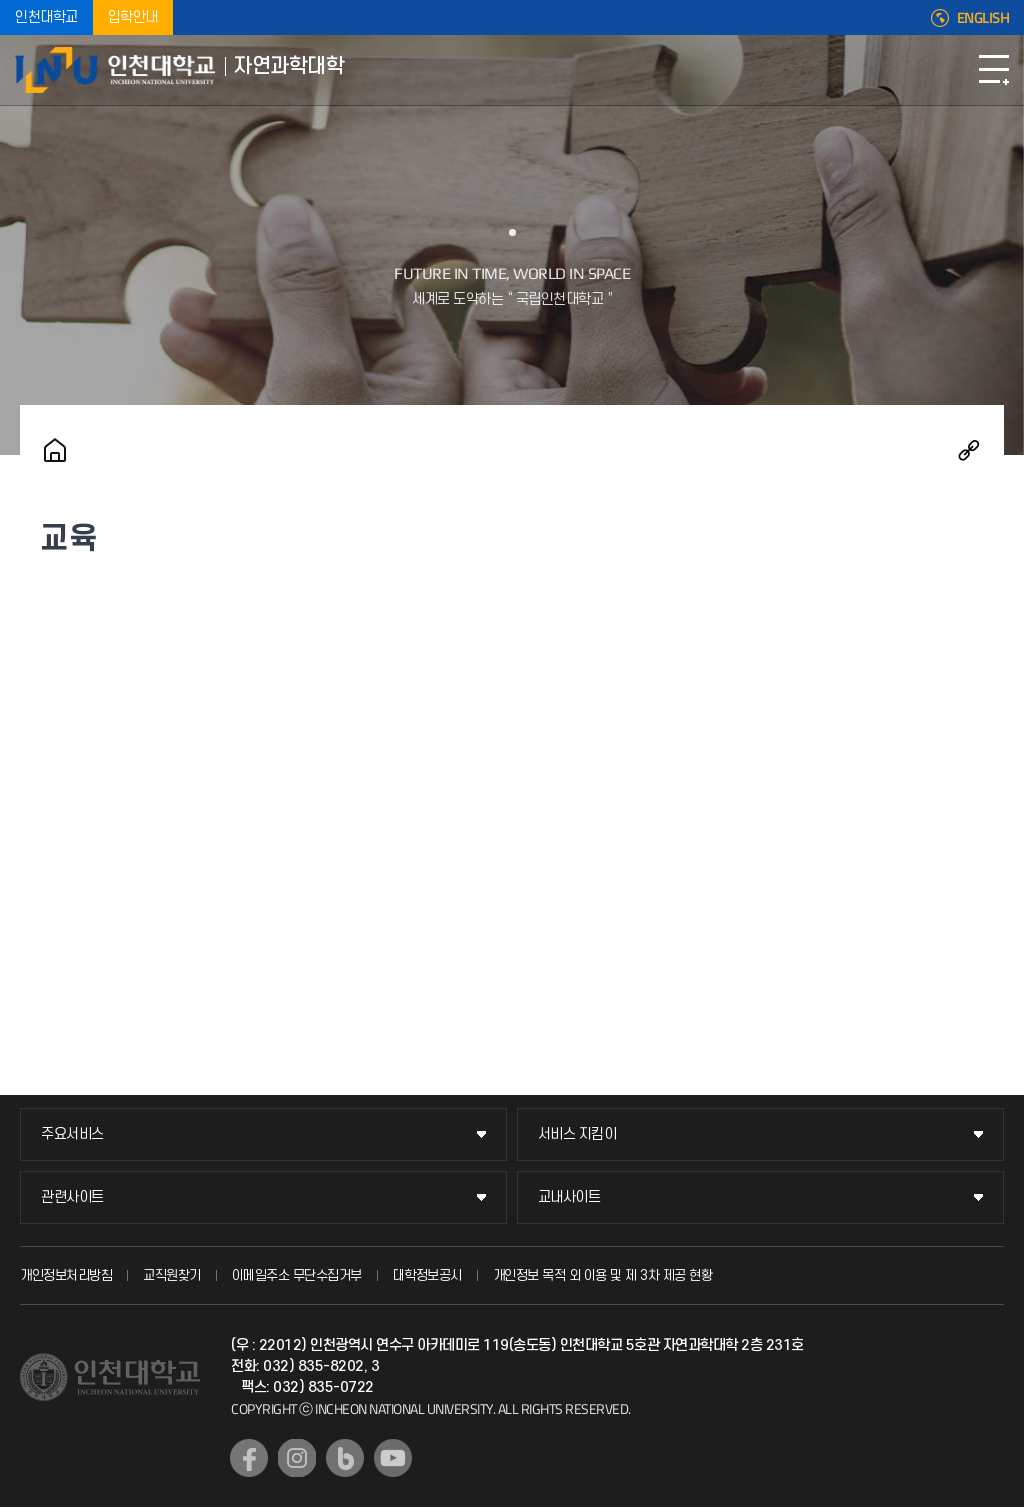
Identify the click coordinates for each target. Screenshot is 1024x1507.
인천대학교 (46, 17)
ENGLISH (983, 18)
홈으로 (55, 450)
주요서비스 (72, 1134)
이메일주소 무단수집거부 (297, 1275)
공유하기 (969, 450)
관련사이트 (72, 1197)
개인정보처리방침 (66, 1275)
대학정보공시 (427, 1275)
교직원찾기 (172, 1275)
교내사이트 (569, 1197)
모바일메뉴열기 (994, 70)
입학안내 (133, 17)
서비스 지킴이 (577, 1134)
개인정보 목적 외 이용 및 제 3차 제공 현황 (603, 1275)
